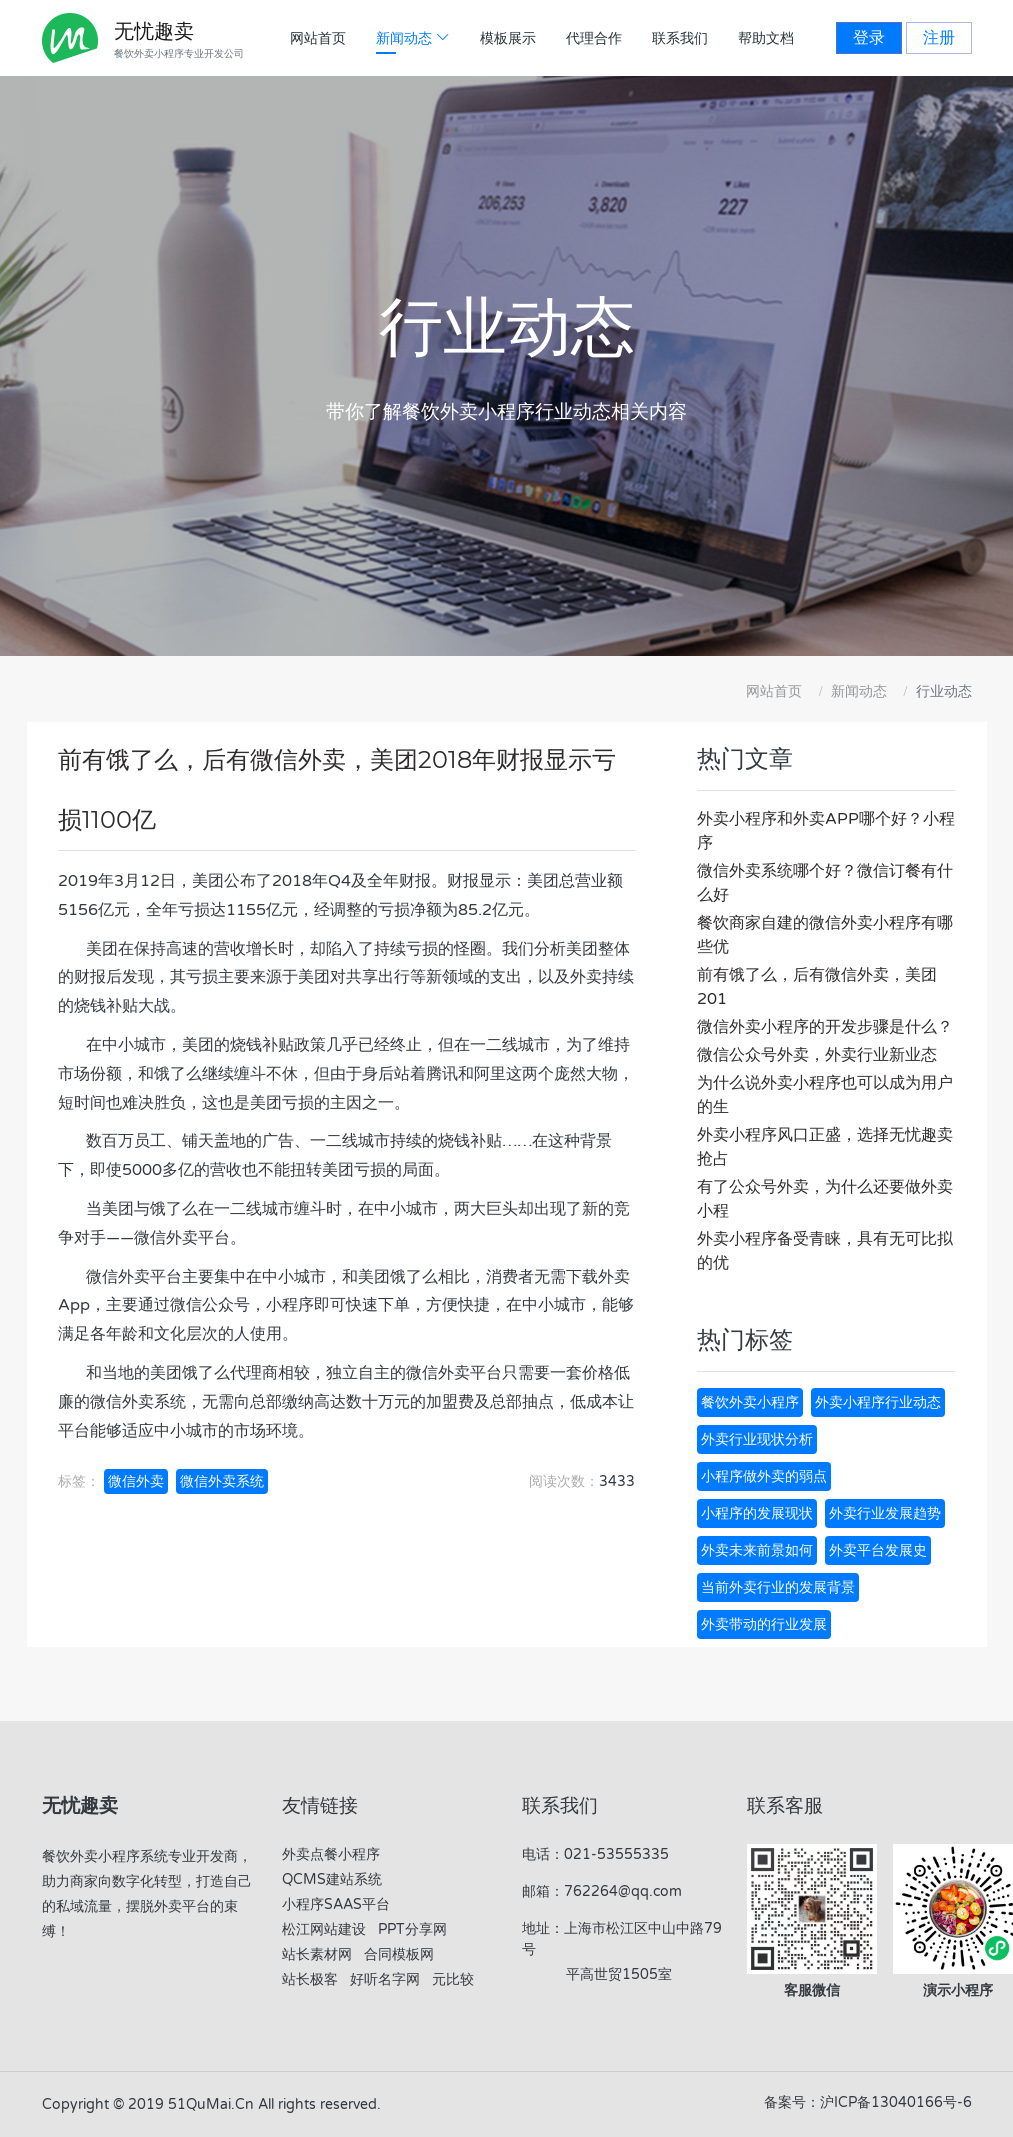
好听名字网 (385, 1979)
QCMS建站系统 (332, 1879)
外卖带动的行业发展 (764, 1624)
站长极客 (310, 1979)
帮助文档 (766, 38)
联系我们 (680, 38)
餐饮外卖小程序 (750, 1402)
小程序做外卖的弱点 (764, 1476)
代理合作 (594, 38)
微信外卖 (136, 1481)
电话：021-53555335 (595, 1854)
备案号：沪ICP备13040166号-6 (868, 2102)
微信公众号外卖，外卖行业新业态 (817, 1055)
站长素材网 (317, 1954)
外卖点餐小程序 (331, 1854)
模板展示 (508, 38)
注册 (939, 38)
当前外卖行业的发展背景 (778, 1587)
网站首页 (318, 38)
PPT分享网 (412, 1929)
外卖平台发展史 (878, 1550)
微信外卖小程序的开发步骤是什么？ (825, 1027)
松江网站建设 (324, 1929)
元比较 (453, 1979)
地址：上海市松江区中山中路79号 (622, 1939)
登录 (869, 38)
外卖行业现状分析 (757, 1439)
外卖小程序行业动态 (878, 1402)
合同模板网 (399, 1954)
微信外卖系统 (222, 1481)
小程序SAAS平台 (336, 1904)
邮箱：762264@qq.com (602, 1891)
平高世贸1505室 (617, 1974)
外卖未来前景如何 (757, 1550)
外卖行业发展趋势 (885, 1513)
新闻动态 (859, 691)
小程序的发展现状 (757, 1513)
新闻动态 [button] (413, 38)
